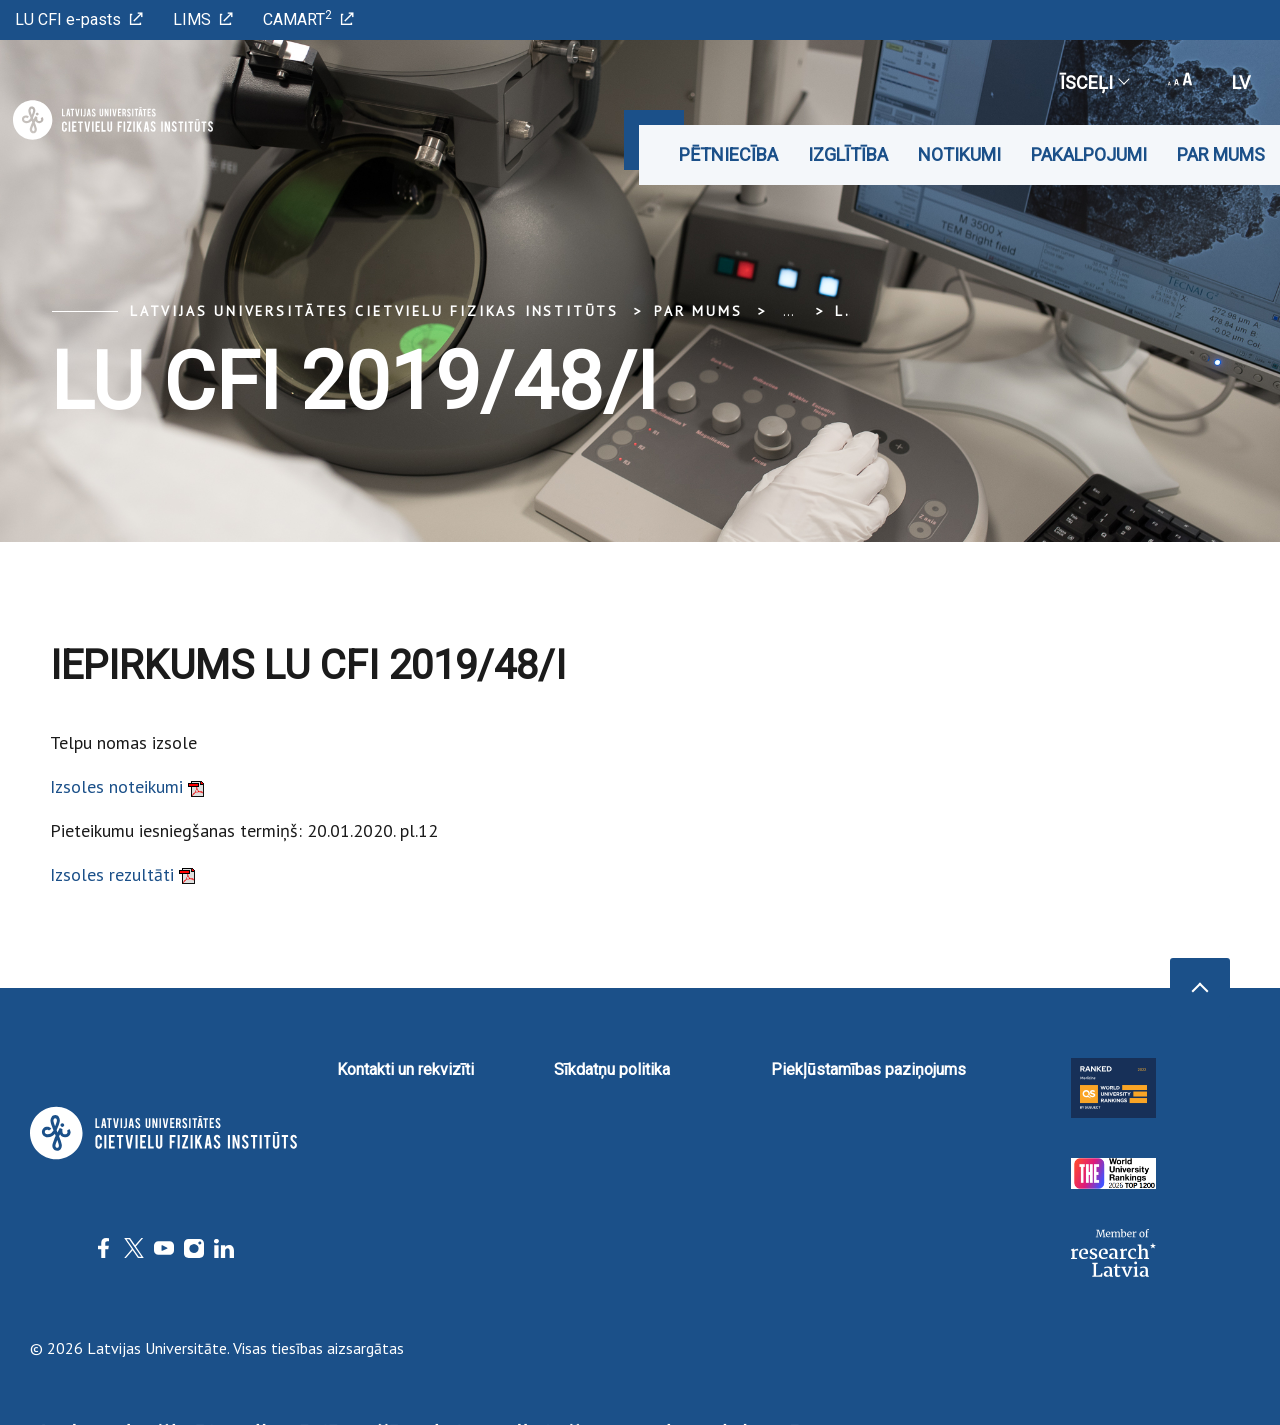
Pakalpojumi (1089, 154)
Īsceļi (1094, 82)
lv (1241, 82)
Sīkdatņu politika (612, 1069)
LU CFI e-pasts (79, 19)
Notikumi (959, 154)
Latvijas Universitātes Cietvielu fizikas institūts (374, 311)
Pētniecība (728, 154)
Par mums (1221, 154)
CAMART (308, 18)
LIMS (203, 19)
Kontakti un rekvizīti (405, 1069)
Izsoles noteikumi (127, 786)
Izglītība (848, 154)
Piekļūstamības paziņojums (868, 1069)
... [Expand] (788, 311)
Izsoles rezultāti (122, 874)
